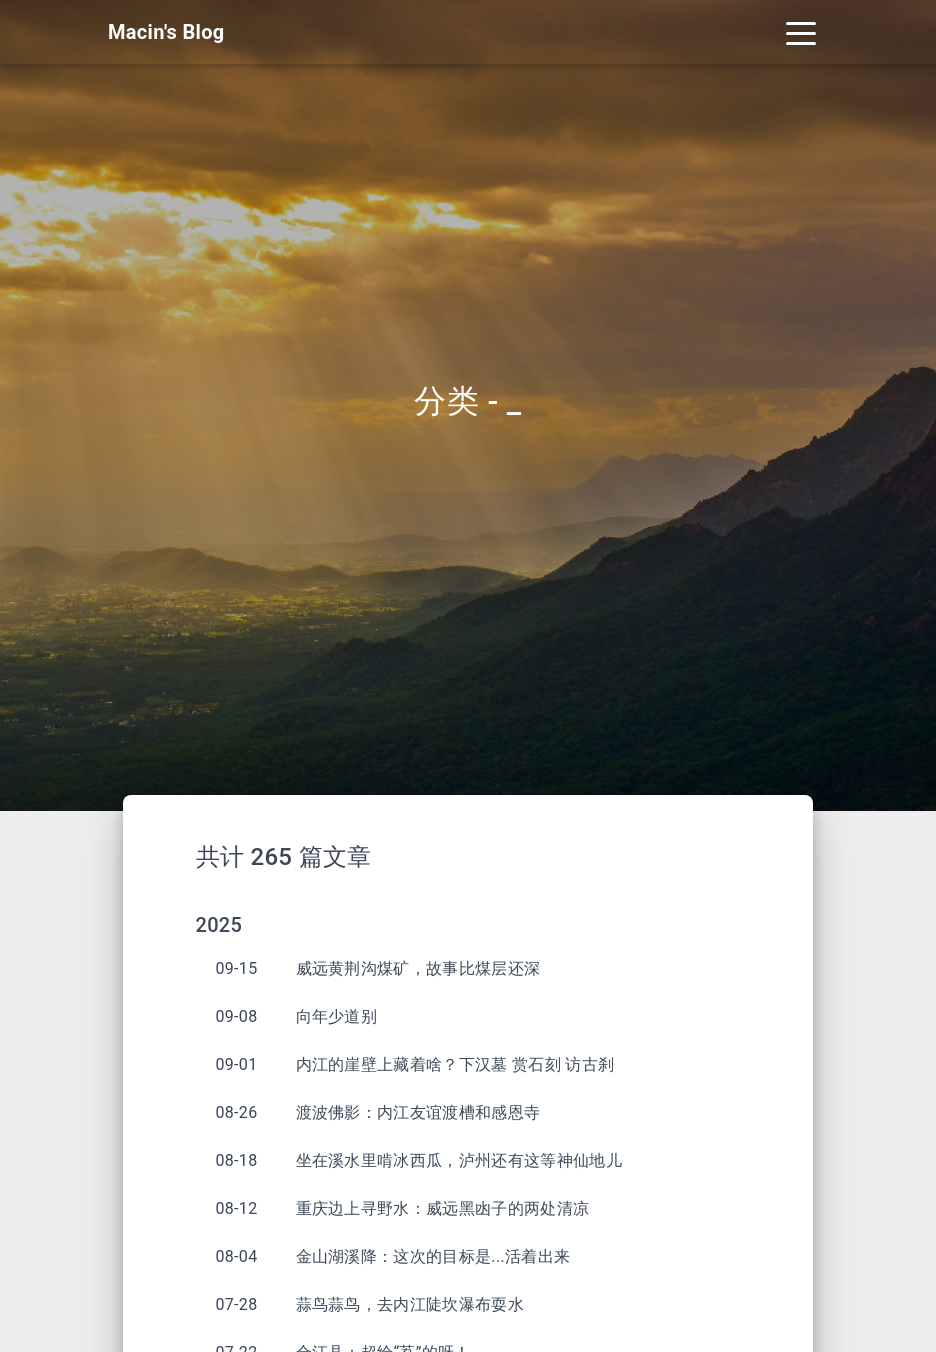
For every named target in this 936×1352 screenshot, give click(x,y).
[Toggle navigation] (801, 32)
